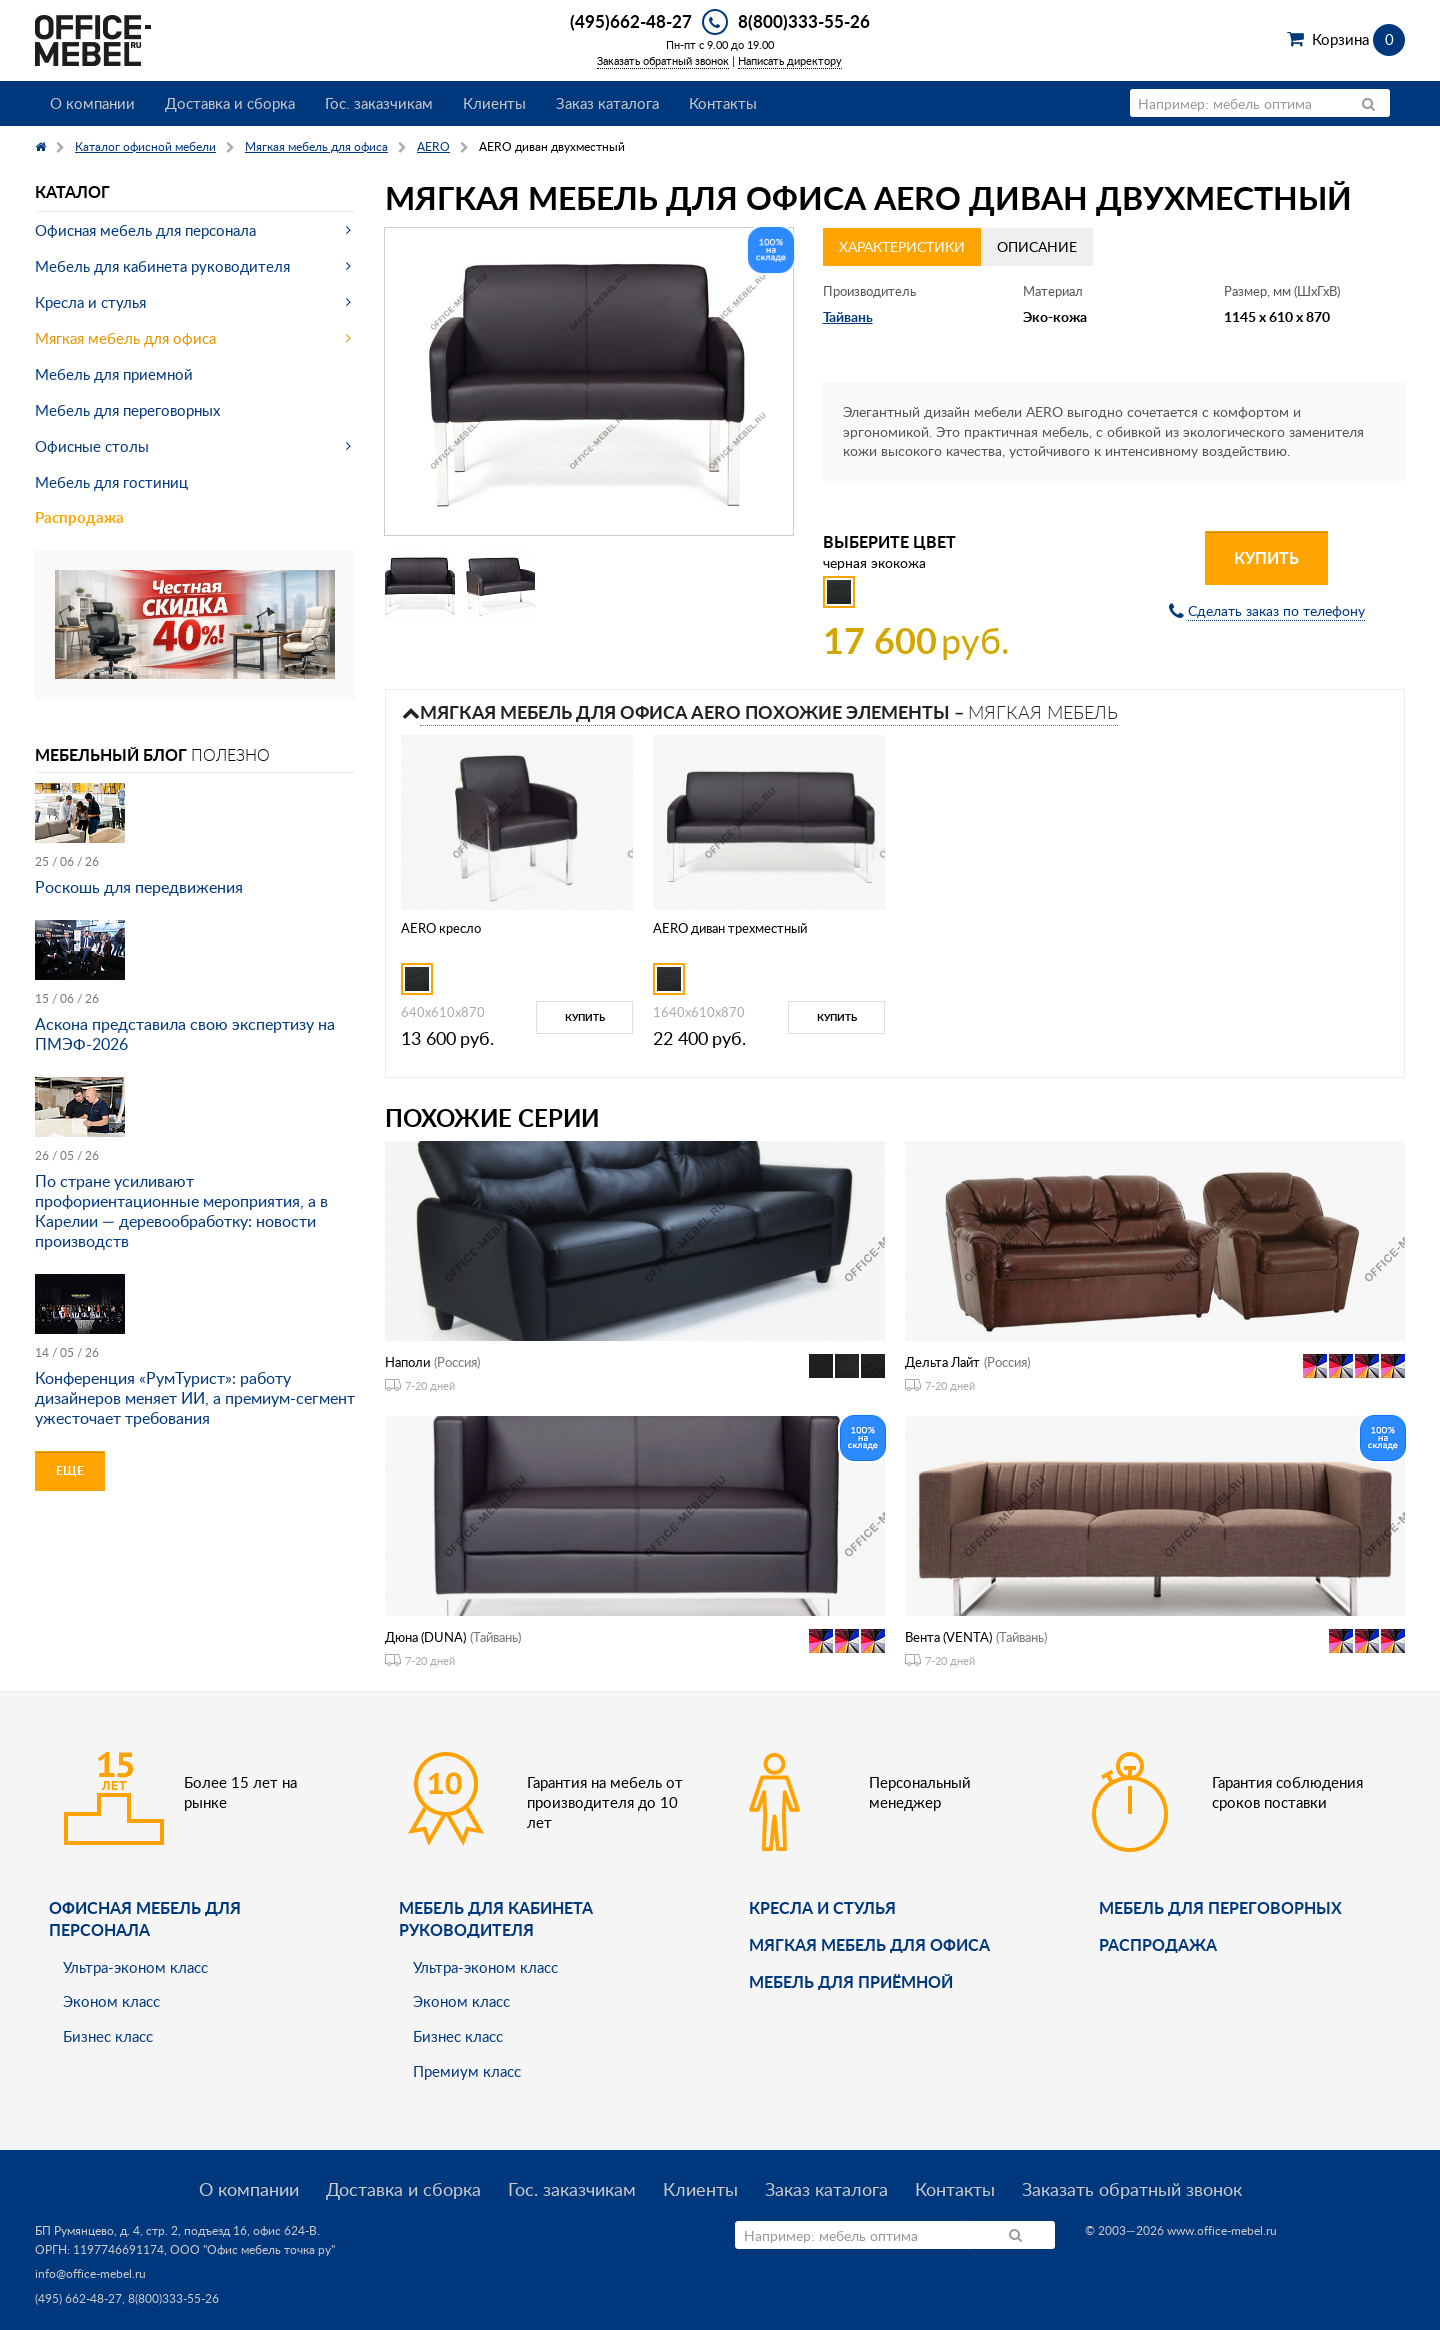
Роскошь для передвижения (139, 887)
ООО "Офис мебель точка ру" (252, 2249)
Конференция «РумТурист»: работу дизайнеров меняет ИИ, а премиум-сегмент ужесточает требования (195, 1398)
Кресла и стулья (90, 302)
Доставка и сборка (230, 103)
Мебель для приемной (114, 374)
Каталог (72, 191)
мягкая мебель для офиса (869, 1944)
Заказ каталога (607, 103)
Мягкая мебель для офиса (125, 338)
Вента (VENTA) (948, 1637)
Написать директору (790, 60)
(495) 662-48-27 (78, 2298)
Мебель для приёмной (851, 1981)
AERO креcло (441, 928)
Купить (1266, 557)
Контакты (723, 103)
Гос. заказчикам (379, 103)
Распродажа (79, 517)
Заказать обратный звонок (663, 60)
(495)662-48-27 (631, 21)
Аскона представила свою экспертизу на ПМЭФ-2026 (185, 1034)
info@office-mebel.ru (90, 2273)
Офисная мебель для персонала (145, 230)
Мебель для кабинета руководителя (162, 266)
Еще (70, 1470)
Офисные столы (92, 446)
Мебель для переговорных (127, 410)
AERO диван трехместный (730, 928)
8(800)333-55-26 (804, 21)
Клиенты (494, 103)
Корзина (1358, 39)
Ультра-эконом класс (135, 1967)
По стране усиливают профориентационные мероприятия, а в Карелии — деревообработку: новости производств (181, 1211)
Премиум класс (467, 2071)
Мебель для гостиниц (111, 482)
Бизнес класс (108, 2036)
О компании (92, 103)
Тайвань (848, 316)
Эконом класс (111, 2001)
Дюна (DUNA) (425, 1637)
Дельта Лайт (942, 1362)
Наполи (407, 1362)
